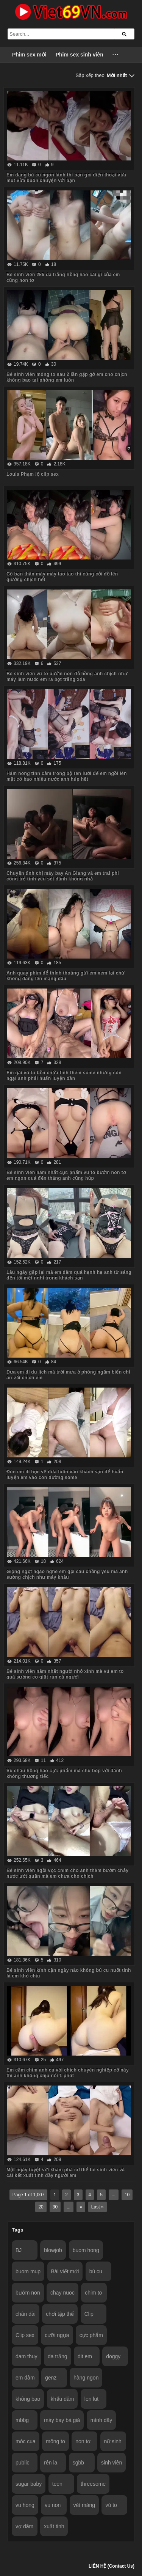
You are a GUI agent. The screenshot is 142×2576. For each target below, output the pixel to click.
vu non (53, 2505)
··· (115, 55)
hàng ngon (85, 2378)
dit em (85, 2356)
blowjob (53, 2250)
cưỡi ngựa (57, 2335)
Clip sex (25, 2335)
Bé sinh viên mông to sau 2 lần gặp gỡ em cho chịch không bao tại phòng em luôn (66, 377)
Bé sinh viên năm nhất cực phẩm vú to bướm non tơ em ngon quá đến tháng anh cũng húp (66, 1175)
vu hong (25, 2505)
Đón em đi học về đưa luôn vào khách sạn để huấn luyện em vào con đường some (64, 1474)
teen (57, 2484)
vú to (111, 2505)
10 (127, 2194)
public (23, 2463)
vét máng (84, 2505)
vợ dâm (24, 2526)
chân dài (26, 2314)
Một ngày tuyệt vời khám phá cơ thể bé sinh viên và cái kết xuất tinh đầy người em (65, 2172)
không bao (28, 2399)
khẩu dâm (62, 2399)
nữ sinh (113, 2441)
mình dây (101, 2420)
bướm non (28, 2293)
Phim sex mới (29, 55)
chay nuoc (62, 2293)
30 (55, 2207)
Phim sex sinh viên (79, 55)
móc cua (26, 2441)
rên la (50, 2463)
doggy (113, 2356)
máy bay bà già (62, 2420)
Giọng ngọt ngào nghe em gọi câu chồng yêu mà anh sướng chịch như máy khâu (67, 1574)
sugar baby (29, 2484)
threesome (93, 2484)
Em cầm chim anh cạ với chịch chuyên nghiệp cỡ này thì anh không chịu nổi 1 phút (67, 2072)
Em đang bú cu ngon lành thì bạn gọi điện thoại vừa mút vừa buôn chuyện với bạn (66, 177)
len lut (91, 2399)
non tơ (83, 2441)
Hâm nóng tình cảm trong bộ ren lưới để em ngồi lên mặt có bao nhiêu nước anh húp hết (66, 776)
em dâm (25, 2378)
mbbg (22, 2420)
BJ (19, 2250)
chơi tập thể (60, 2314)
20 (40, 2207)
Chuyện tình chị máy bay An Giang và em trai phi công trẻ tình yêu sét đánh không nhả (62, 876)
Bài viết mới (65, 2271)
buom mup (28, 2271)
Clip (89, 2314)
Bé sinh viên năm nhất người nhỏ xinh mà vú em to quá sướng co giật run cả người (65, 1674)
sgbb (78, 2463)
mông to (55, 2441)
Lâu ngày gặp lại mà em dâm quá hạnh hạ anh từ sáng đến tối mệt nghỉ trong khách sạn (68, 1275)
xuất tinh (54, 2526)
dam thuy (26, 2356)
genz (50, 2378)
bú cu (95, 2271)
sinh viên (111, 2463)
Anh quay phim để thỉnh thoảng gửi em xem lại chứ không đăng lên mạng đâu (65, 975)
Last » (97, 2207)
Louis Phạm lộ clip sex (32, 474)
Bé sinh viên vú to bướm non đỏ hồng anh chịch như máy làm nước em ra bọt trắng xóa (66, 676)
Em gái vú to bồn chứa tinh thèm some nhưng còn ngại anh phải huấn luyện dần (64, 1075)
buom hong (86, 2250)
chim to (93, 2293)
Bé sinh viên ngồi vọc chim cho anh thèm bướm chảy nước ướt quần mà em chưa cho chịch (67, 1873)
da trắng (57, 2356)
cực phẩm (91, 2335)
